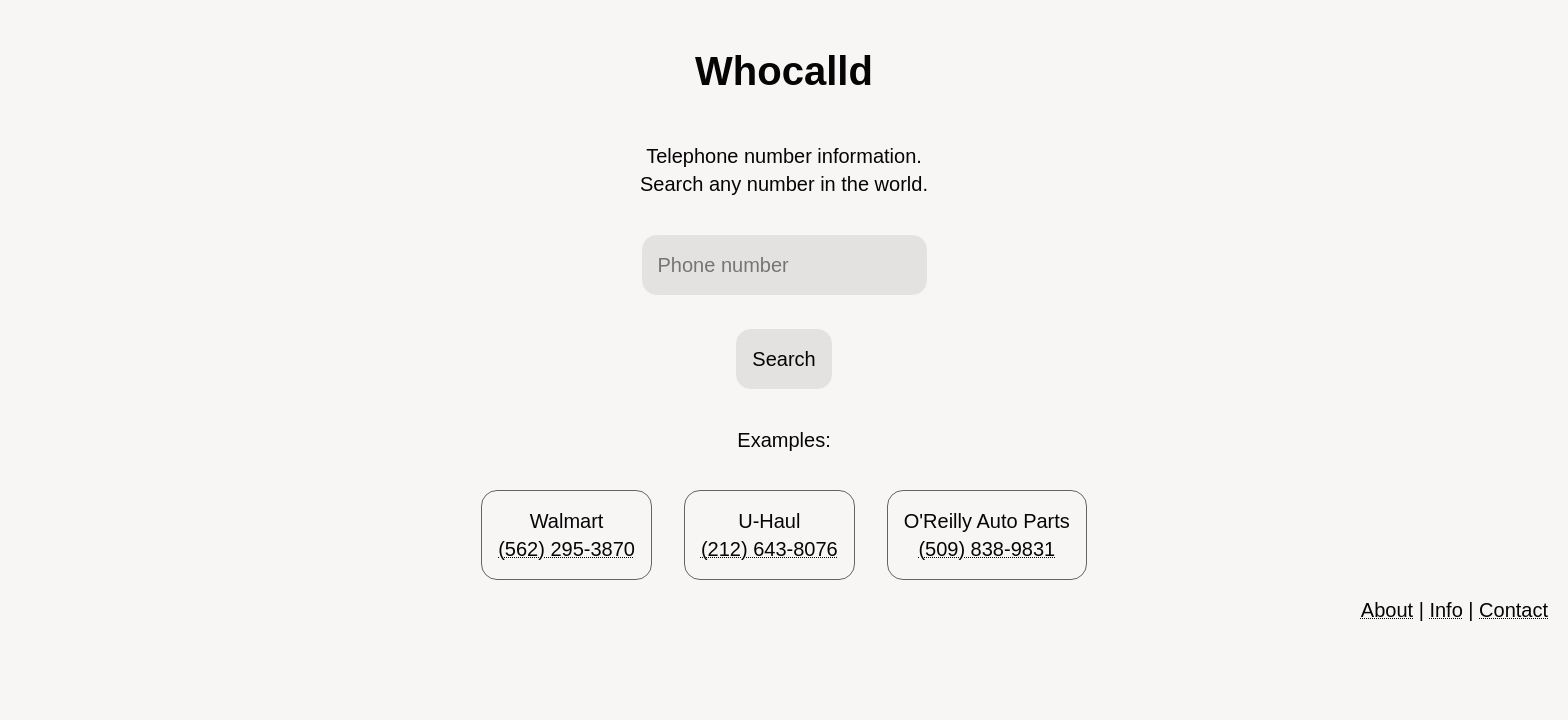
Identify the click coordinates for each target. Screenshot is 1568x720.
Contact (1513, 610)
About (1387, 610)
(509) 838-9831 (986, 549)
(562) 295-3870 (566, 549)
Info (1445, 610)
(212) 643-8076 (769, 549)
